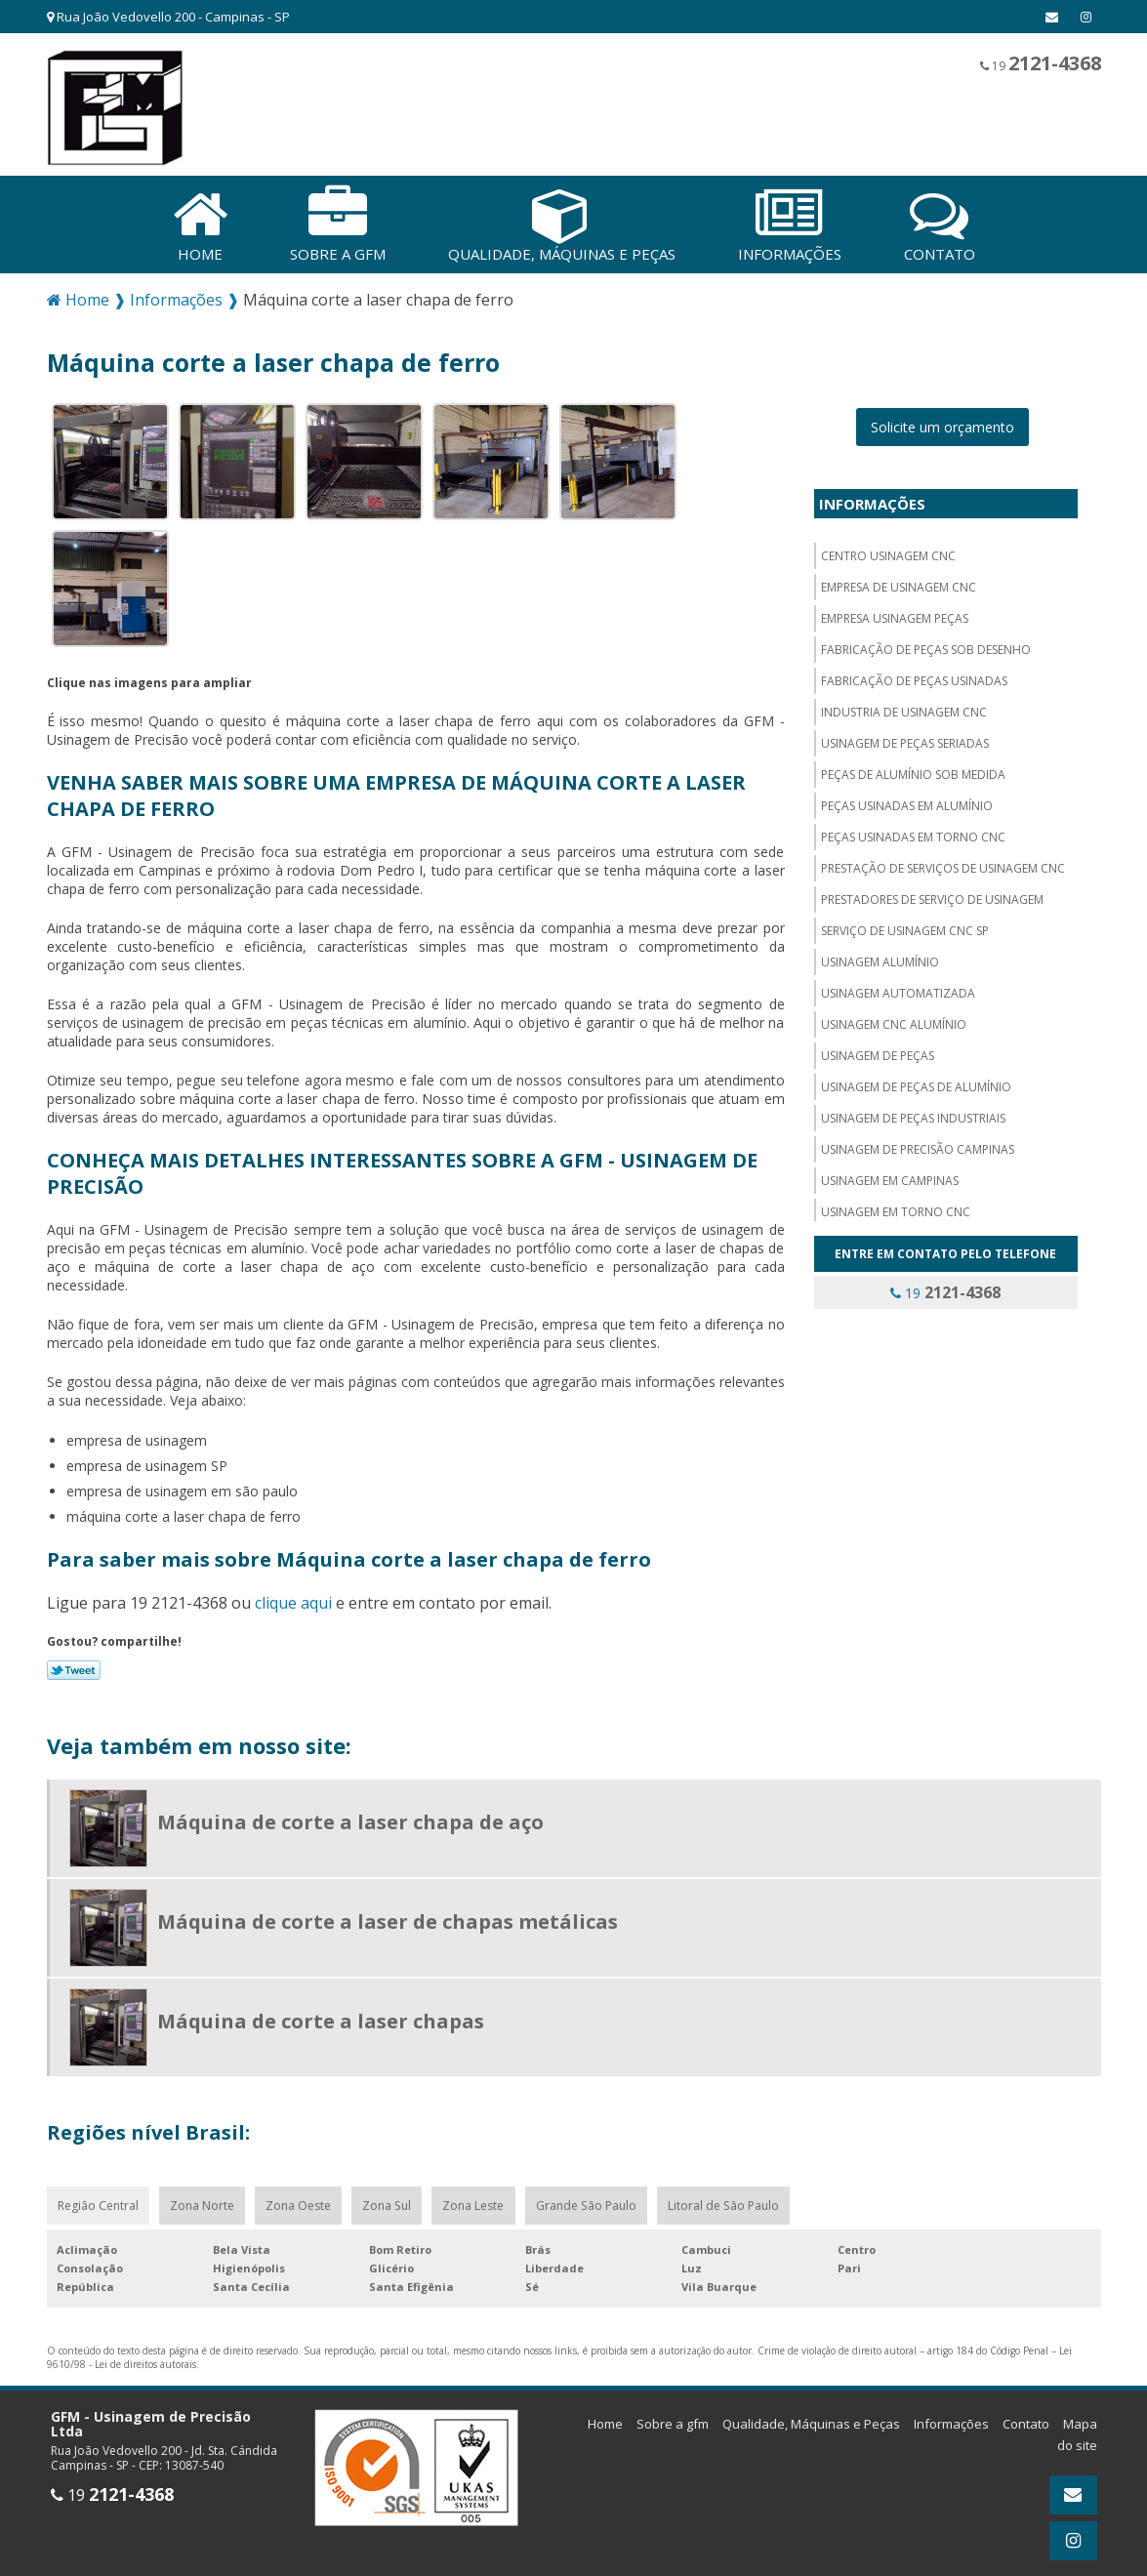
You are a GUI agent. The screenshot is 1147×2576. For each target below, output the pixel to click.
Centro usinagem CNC (888, 549)
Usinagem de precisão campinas (917, 1142)
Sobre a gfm (672, 2419)
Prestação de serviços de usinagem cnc (943, 861)
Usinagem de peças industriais (913, 1111)
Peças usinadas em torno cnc (913, 830)
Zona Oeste (303, 2199)
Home (605, 2419)
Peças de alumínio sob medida (913, 767)
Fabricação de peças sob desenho (926, 642)
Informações (872, 497)
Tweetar (74, 1663)
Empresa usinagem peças (894, 611)
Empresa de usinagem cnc (898, 580)
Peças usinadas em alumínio (907, 799)
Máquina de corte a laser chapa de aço (350, 1815)
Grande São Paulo (594, 2199)
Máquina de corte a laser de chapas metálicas (387, 1914)
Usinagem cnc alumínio (893, 1017)
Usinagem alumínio (880, 955)
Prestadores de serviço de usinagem (932, 892)
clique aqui (293, 1596)
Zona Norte (205, 2199)
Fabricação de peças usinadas (914, 674)
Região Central (99, 2199)
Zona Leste (481, 2199)
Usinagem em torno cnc (895, 1205)
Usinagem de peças (877, 1049)
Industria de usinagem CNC (904, 705)
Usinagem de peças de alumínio (916, 1080)
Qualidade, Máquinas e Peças (811, 2419)
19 (1040, 63)
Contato (1026, 2419)
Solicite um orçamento (942, 420)
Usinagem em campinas (890, 1173)
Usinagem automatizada (898, 986)
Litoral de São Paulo (732, 2199)
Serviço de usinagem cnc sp (905, 924)
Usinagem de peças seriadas (905, 736)
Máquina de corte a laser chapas (320, 2014)
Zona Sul (393, 2199)
